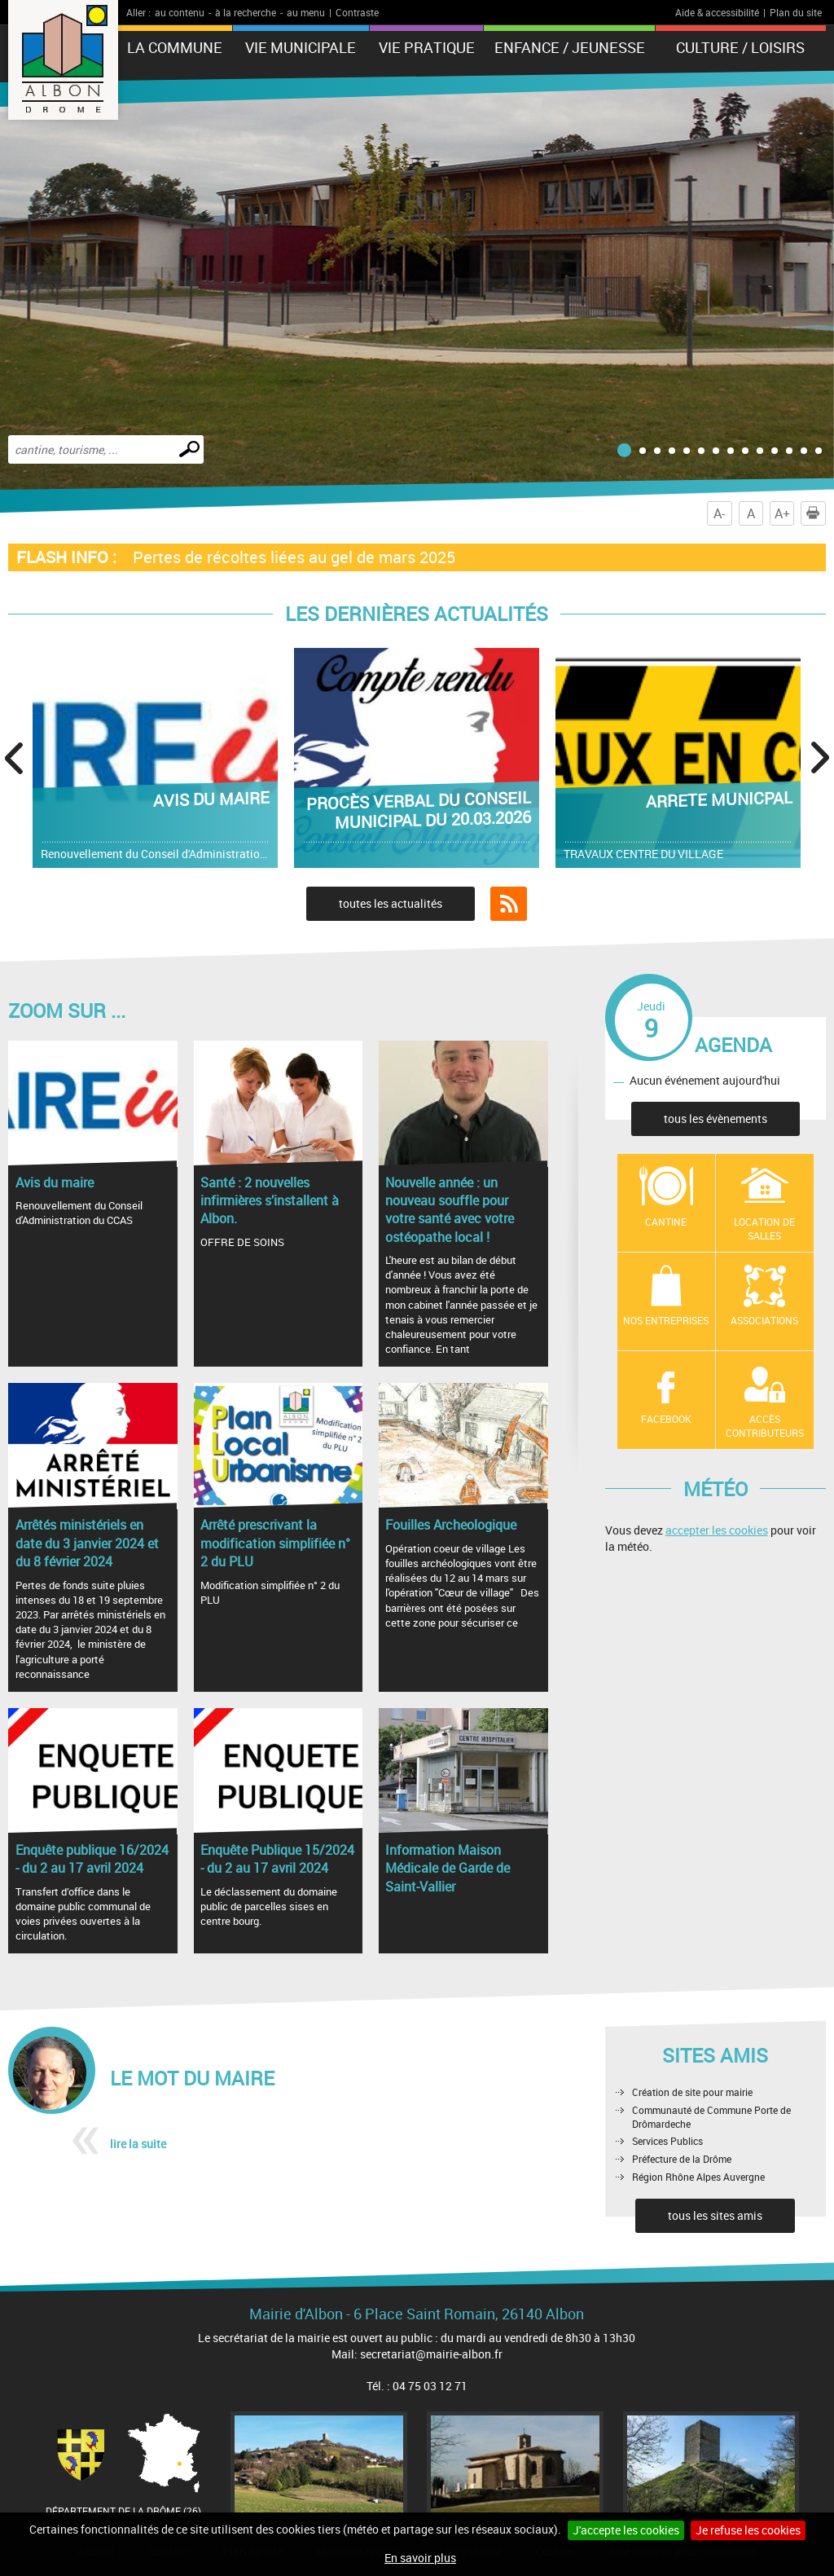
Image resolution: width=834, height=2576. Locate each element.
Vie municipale (300, 47)
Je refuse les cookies (748, 2530)
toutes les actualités (390, 903)
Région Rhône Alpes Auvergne (698, 2176)
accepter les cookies (716, 1530)
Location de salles (764, 1228)
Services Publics (667, 2140)
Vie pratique (427, 47)
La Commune (174, 47)
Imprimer (816, 513)
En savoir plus (420, 2557)
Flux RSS (508, 904)
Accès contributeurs (765, 1425)
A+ (782, 513)
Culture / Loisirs (740, 47)
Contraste (357, 12)
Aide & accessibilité (717, 12)
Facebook (666, 1418)
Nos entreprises (666, 1320)
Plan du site (796, 12)
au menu (306, 12)
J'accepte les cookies (626, 2530)
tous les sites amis (715, 2215)
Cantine (666, 1221)
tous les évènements (715, 1118)
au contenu (179, 12)
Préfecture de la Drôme (681, 2158)
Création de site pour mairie (692, 2091)
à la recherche (245, 12)
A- (719, 513)
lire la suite (138, 2143)
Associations (764, 1320)
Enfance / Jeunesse (569, 47)
